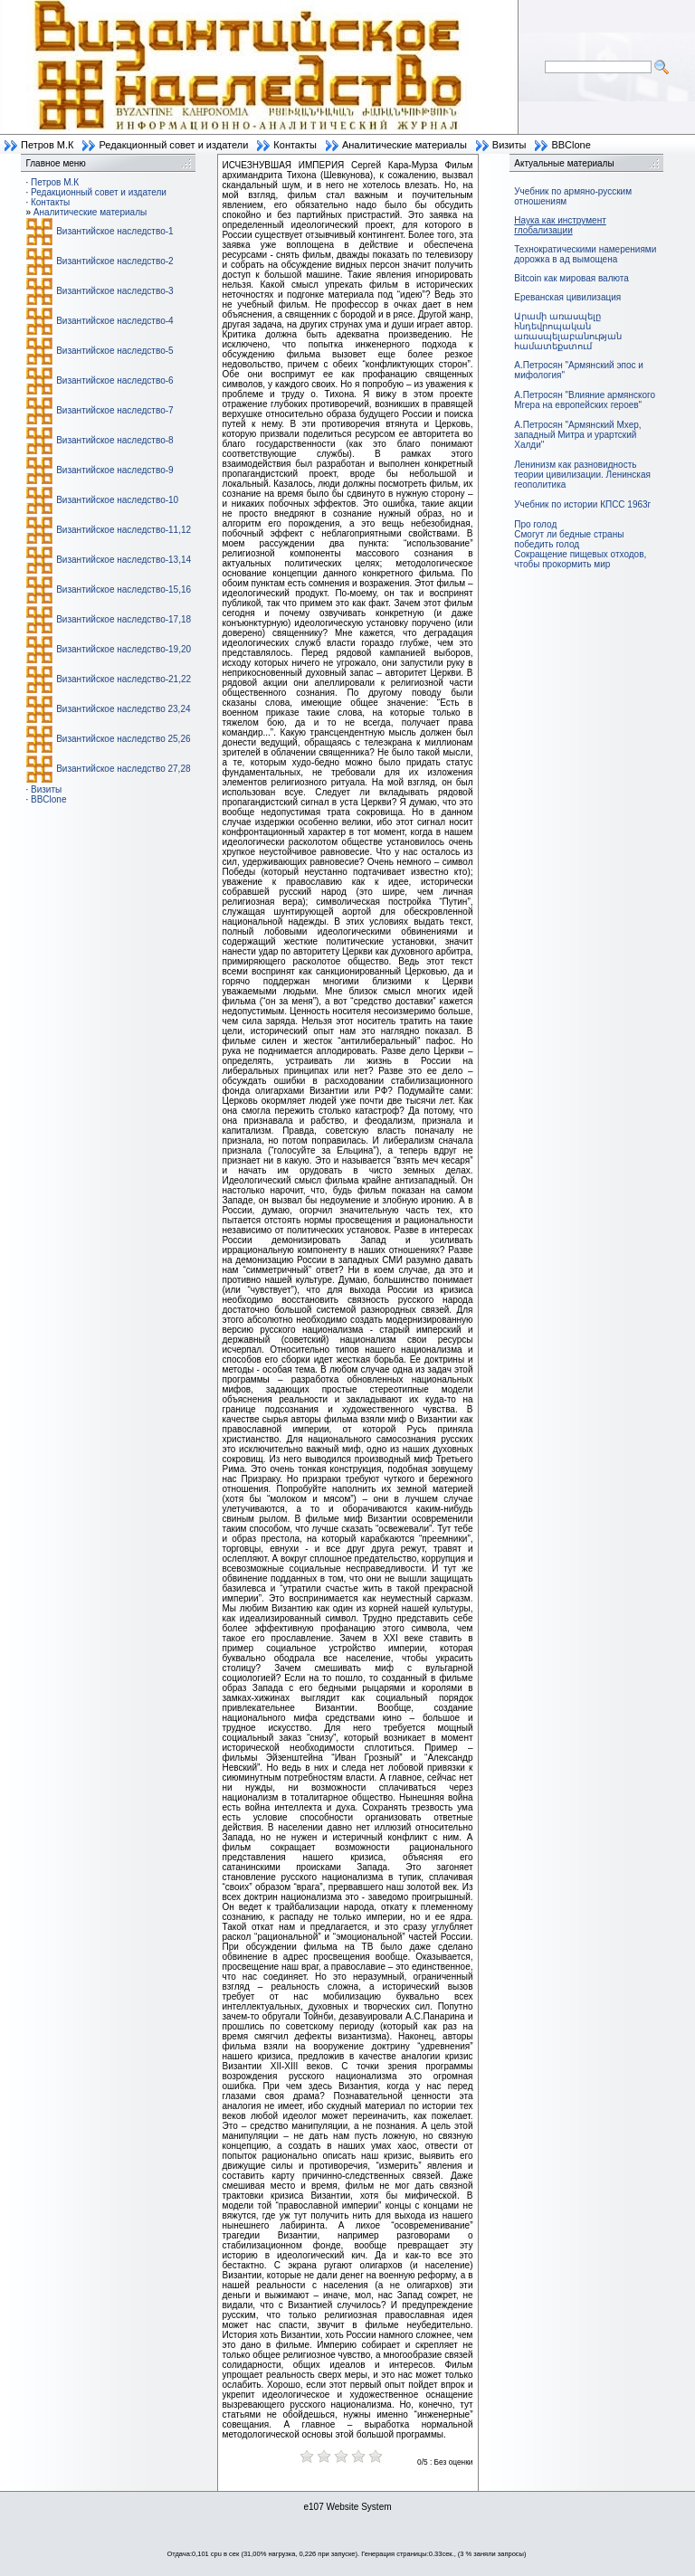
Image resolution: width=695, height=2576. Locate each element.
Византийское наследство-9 (114, 470)
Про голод (535, 524)
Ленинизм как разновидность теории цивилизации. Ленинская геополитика (582, 475)
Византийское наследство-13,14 (123, 560)
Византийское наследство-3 (114, 291)
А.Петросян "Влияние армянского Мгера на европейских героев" (584, 400)
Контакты (295, 144)
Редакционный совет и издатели (173, 144)
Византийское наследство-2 (114, 261)
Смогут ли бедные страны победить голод (569, 539)
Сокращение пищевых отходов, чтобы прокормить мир (580, 559)
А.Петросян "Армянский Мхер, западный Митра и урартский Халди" (577, 435)
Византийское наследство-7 (114, 410)
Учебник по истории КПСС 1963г (582, 504)
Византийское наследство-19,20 (123, 649)
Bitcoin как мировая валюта (571, 278)
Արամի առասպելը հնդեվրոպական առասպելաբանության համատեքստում (568, 331)
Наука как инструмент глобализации (559, 225)
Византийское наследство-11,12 (123, 530)
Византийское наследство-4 (114, 321)
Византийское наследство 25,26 (123, 739)
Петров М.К (47, 144)
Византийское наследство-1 (114, 231)
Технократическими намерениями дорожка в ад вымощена (585, 254)
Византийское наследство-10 (117, 500)
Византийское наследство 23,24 (123, 709)
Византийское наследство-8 (114, 440)
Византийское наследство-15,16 (123, 589)
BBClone (570, 144)
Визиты (509, 144)
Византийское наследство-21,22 (123, 679)
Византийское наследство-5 (114, 351)
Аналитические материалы (404, 144)
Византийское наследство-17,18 (123, 619)
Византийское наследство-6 (114, 380)
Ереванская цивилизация (567, 297)
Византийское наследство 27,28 (123, 769)
